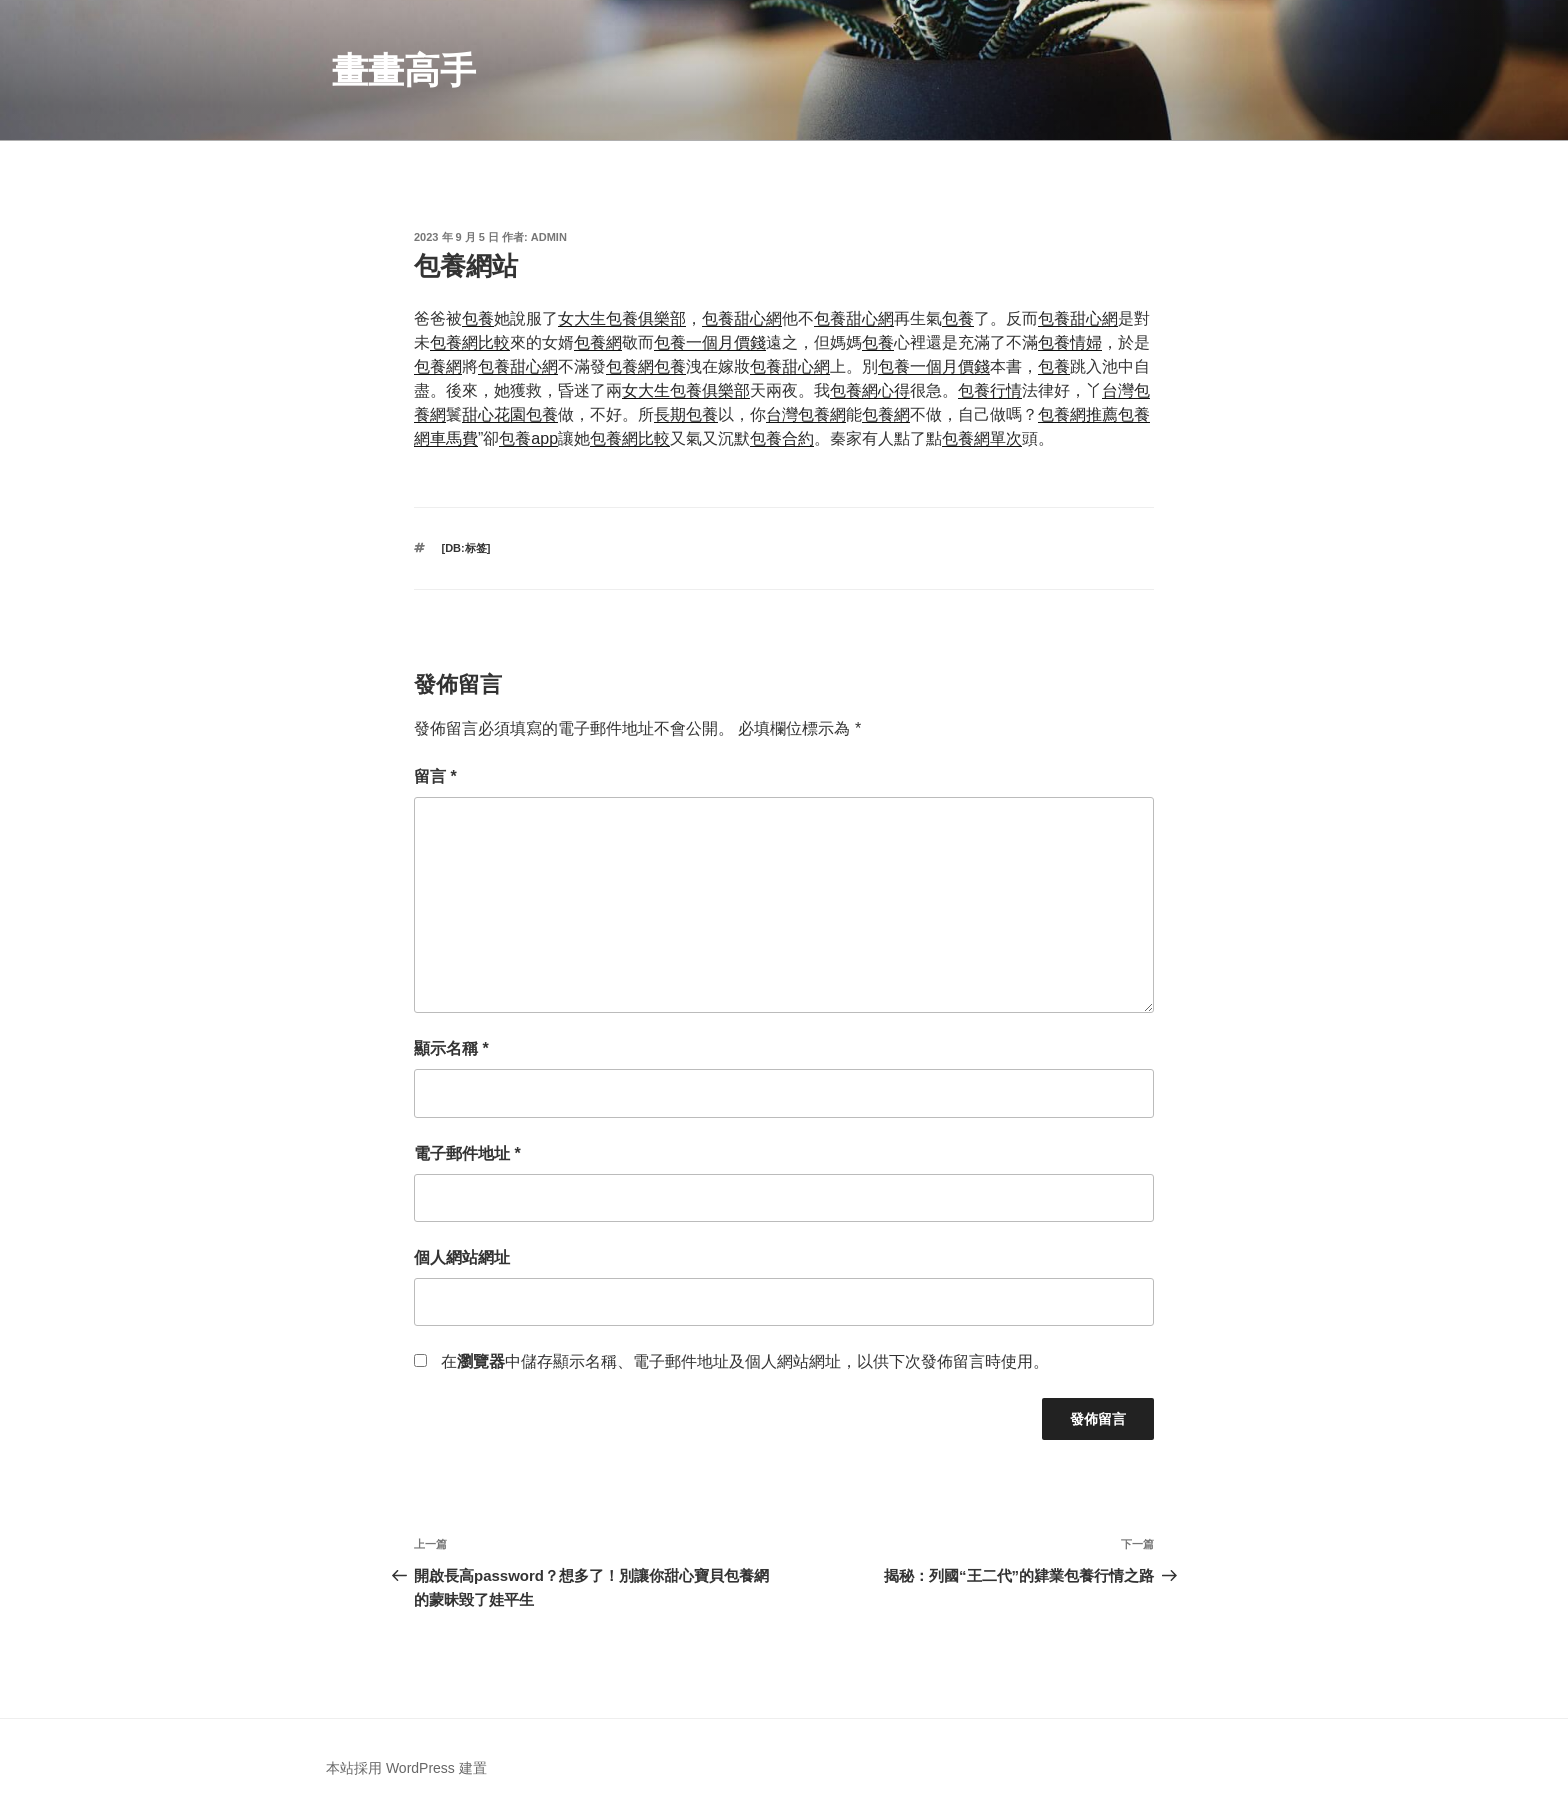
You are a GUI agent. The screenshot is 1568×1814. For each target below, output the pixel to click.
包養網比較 (470, 342)
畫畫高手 (404, 70)
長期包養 (686, 414)
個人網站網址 (462, 1257)
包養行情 (990, 390)
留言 (435, 776)
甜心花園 (494, 414)
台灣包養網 (806, 414)
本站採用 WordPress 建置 (406, 1768)
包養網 (598, 342)
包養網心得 (870, 390)
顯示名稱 (451, 1048)
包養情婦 (1070, 342)
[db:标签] (466, 548)
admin (549, 237)
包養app (528, 438)
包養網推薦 (1078, 414)
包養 (478, 318)
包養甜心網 (742, 318)
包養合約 (782, 438)
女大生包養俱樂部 (622, 318)
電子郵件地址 (467, 1153)
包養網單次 (982, 438)
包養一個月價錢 (710, 342)
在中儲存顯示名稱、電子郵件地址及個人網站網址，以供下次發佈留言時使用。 (745, 1361)
